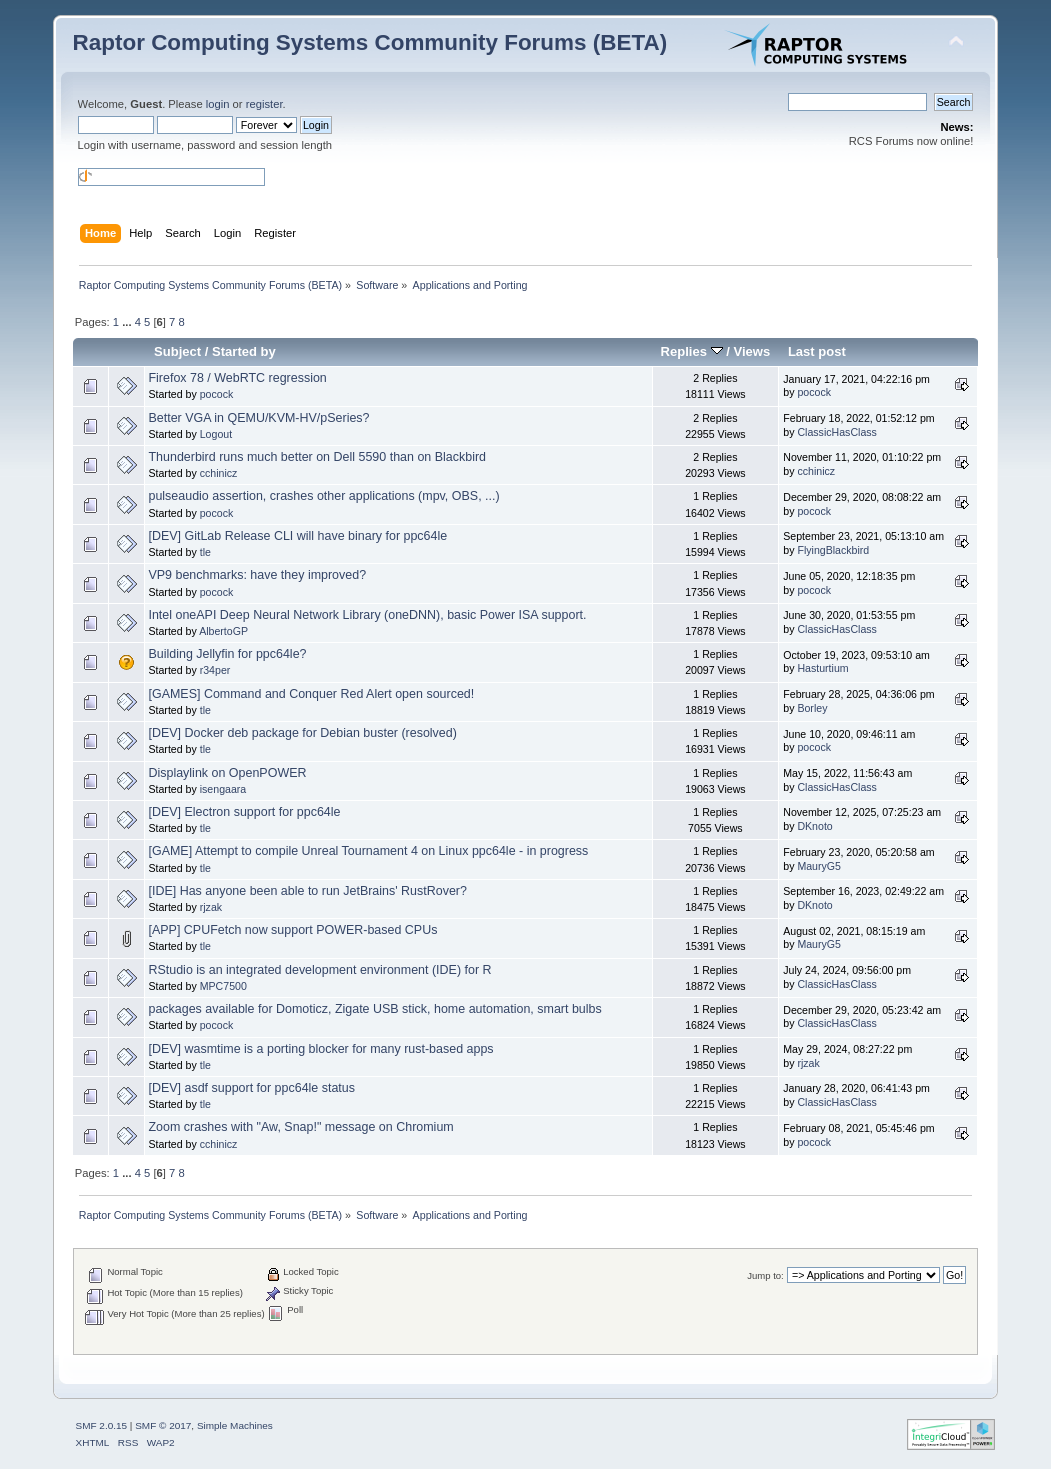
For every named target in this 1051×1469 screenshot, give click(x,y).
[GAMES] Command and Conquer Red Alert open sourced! (311, 694)
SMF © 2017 (163, 1425)
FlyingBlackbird (833, 550)
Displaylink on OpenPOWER (227, 773)
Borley (812, 708)
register (264, 104)
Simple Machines (235, 1425)
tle (205, 552)
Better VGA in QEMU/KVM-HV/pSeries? (258, 418)
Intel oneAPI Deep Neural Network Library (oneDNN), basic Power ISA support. (367, 615)
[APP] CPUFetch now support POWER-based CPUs (292, 930)
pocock (217, 394)
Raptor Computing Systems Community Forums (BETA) (370, 42)
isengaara (223, 789)
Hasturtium (822, 668)
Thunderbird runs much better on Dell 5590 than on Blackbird (317, 457)
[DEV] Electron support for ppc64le (244, 812)
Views (751, 351)
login (218, 104)
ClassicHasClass (836, 432)
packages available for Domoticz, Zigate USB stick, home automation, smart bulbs (374, 1009)
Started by (244, 351)
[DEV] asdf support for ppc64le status (251, 1088)
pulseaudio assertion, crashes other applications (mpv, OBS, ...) (323, 496)
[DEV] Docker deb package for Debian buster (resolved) (302, 733)
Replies (692, 351)
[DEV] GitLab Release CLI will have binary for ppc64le (297, 536)
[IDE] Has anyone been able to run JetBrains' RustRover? (307, 891)
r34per (215, 670)
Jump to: (765, 1275)
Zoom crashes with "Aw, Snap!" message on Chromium (300, 1127)
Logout (216, 434)
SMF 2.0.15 (102, 1425)
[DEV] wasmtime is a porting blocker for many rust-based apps (320, 1049)
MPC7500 (223, 986)
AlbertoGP (223, 631)
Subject (177, 351)
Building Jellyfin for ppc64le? (227, 654)
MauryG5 (819, 866)
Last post (817, 351)
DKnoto (814, 826)
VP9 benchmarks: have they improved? (257, 575)
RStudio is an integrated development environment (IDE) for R (319, 970)
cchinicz (219, 473)
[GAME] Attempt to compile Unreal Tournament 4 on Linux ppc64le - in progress (368, 851)
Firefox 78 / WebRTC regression (237, 378)
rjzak (211, 907)
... (128, 322)
